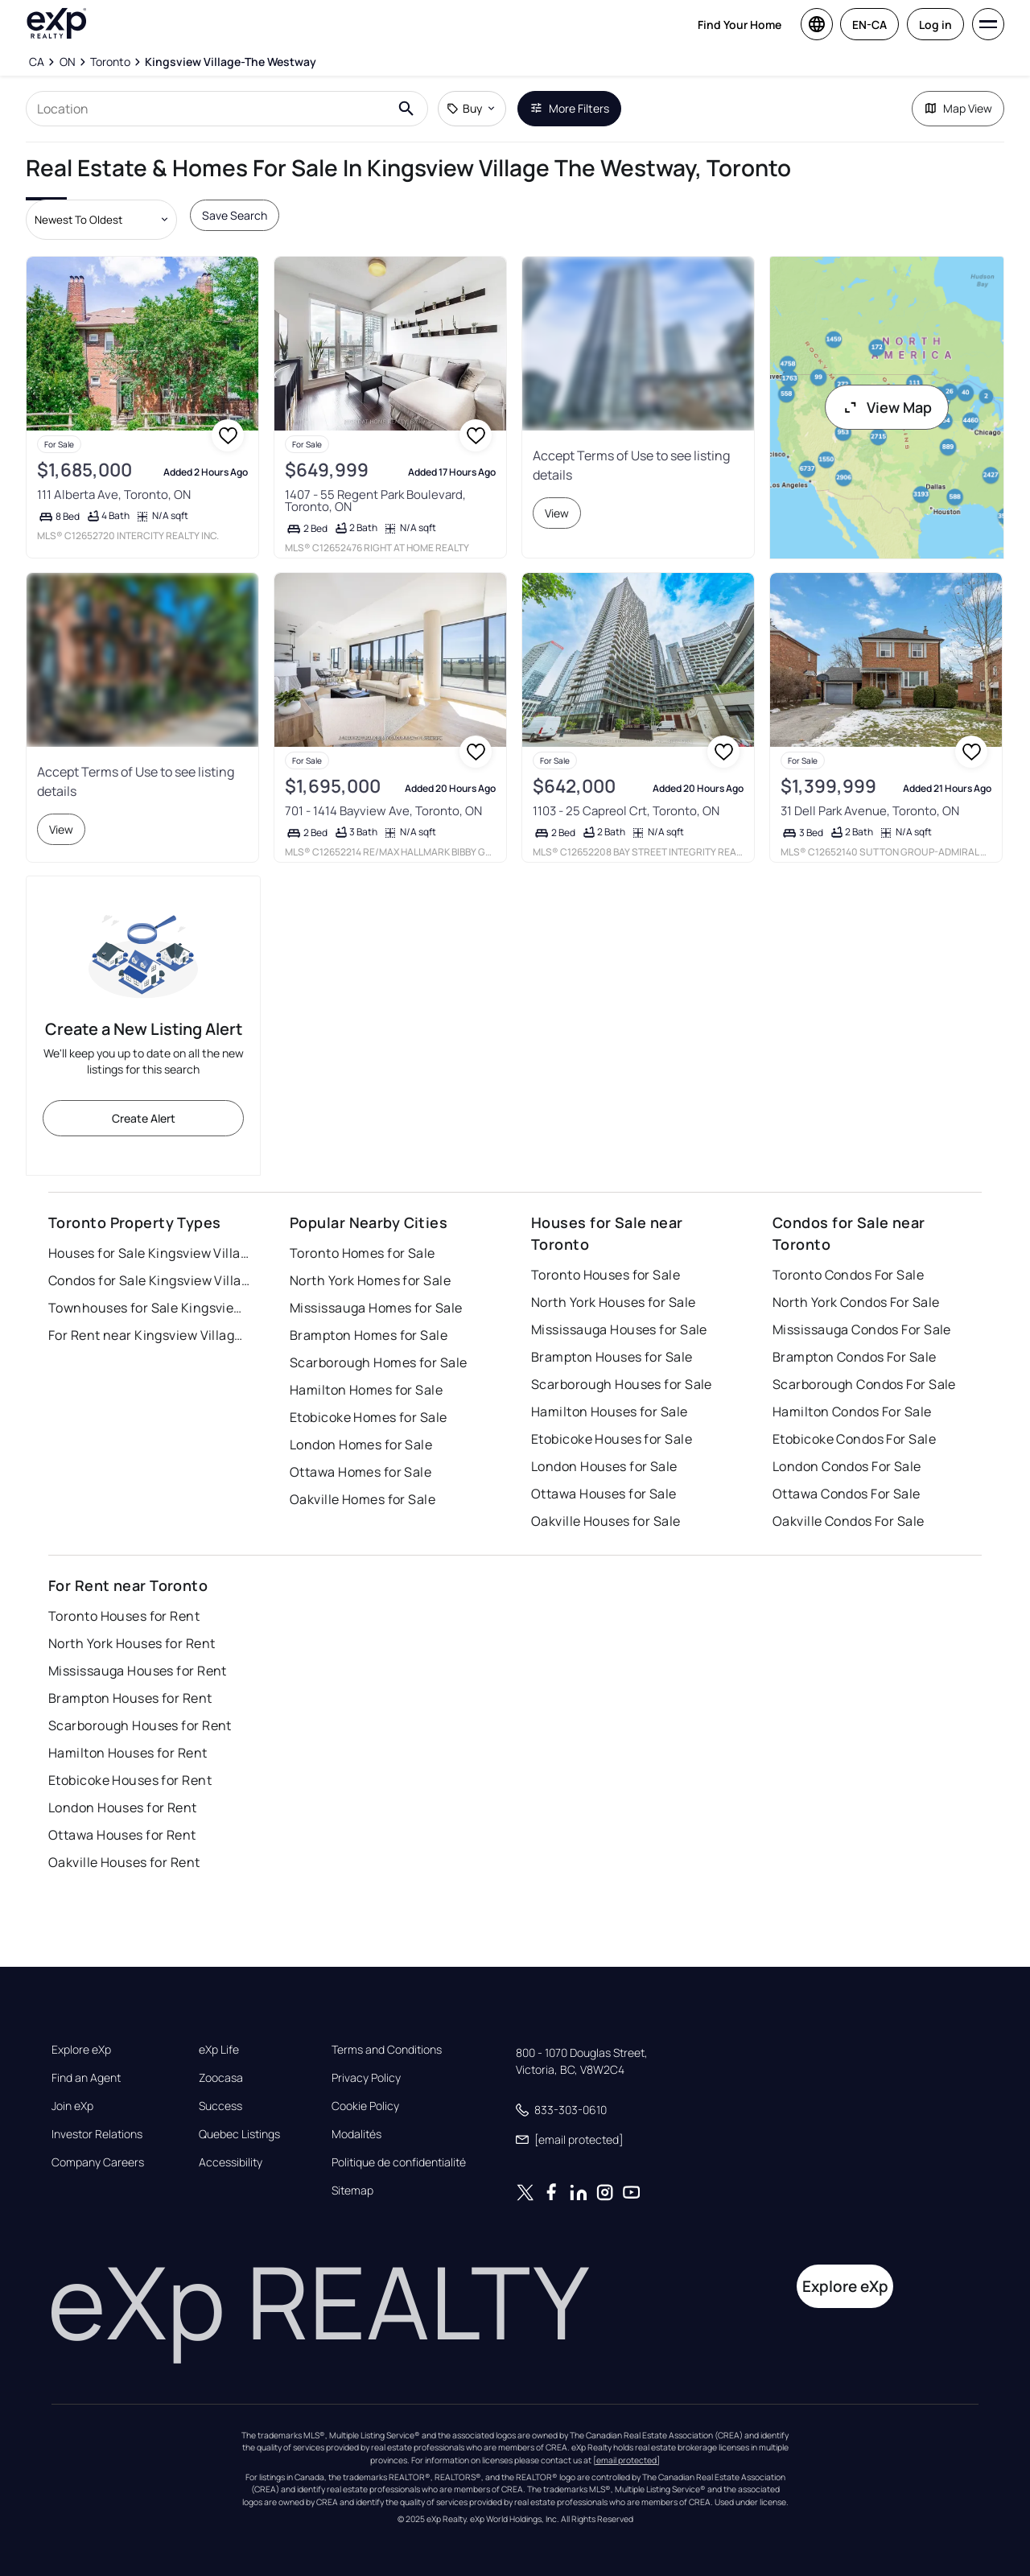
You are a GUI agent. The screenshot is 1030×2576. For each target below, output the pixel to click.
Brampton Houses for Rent (130, 1698)
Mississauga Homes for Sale (376, 1308)
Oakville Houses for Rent (124, 1862)
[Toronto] (110, 62)
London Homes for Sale (361, 1444)
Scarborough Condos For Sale (864, 1384)
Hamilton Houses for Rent (128, 1753)
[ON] (67, 62)
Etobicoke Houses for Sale (611, 1439)
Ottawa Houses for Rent (122, 1835)
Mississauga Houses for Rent (137, 1671)
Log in (935, 24)
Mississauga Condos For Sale (861, 1329)
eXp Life (219, 2049)
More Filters (569, 108)
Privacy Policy (366, 2077)
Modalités (356, 2134)
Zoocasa (221, 2077)
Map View (958, 108)
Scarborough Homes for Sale (378, 1362)
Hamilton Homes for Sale (366, 1390)
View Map (887, 407)
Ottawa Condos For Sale (846, 1493)
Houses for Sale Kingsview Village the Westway (148, 1253)
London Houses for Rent (122, 1807)
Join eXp (72, 2106)
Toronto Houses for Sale (605, 1275)
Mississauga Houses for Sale (619, 1329)
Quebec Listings (239, 2134)
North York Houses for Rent (131, 1643)
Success (220, 2106)
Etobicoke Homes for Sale (368, 1417)
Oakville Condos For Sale (848, 1521)
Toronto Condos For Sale (848, 1275)
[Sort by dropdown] (101, 220)
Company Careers (98, 2162)
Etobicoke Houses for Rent (130, 1780)
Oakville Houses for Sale (606, 1521)
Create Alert (143, 1118)
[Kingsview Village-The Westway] (230, 62)
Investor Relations (97, 2134)
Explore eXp (81, 2049)
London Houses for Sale (604, 1466)
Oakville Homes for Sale (362, 1499)
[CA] (36, 62)
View (557, 513)
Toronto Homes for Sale (362, 1253)
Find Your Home (739, 24)
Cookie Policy (365, 2106)
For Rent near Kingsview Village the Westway (148, 1335)
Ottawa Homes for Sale (360, 1472)
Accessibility (230, 2162)
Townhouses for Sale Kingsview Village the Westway (148, 1308)
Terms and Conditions (387, 2049)
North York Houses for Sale (613, 1302)
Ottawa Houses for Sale (604, 1493)
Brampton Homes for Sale (368, 1335)
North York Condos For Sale (855, 1302)
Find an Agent (86, 2077)
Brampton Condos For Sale (854, 1357)
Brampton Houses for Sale (612, 1357)
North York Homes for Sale (370, 1280)
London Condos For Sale (846, 1466)
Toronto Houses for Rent (124, 1616)
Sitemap (352, 2190)
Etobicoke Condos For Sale (854, 1439)
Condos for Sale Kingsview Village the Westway (148, 1280)
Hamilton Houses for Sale (609, 1411)
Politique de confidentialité (399, 2162)
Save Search (234, 215)
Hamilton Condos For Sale (852, 1411)
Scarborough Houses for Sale (621, 1384)
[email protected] (626, 2460)
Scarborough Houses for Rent (140, 1725)
